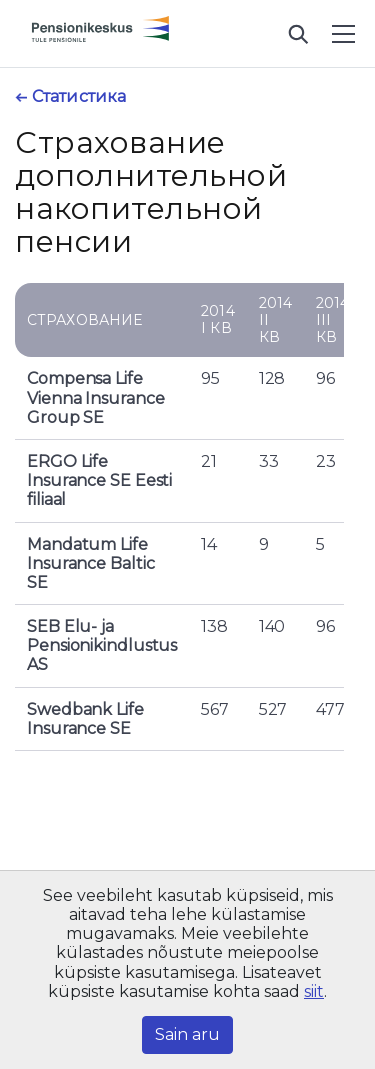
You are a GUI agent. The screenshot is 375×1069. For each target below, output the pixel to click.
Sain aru (187, 1034)
